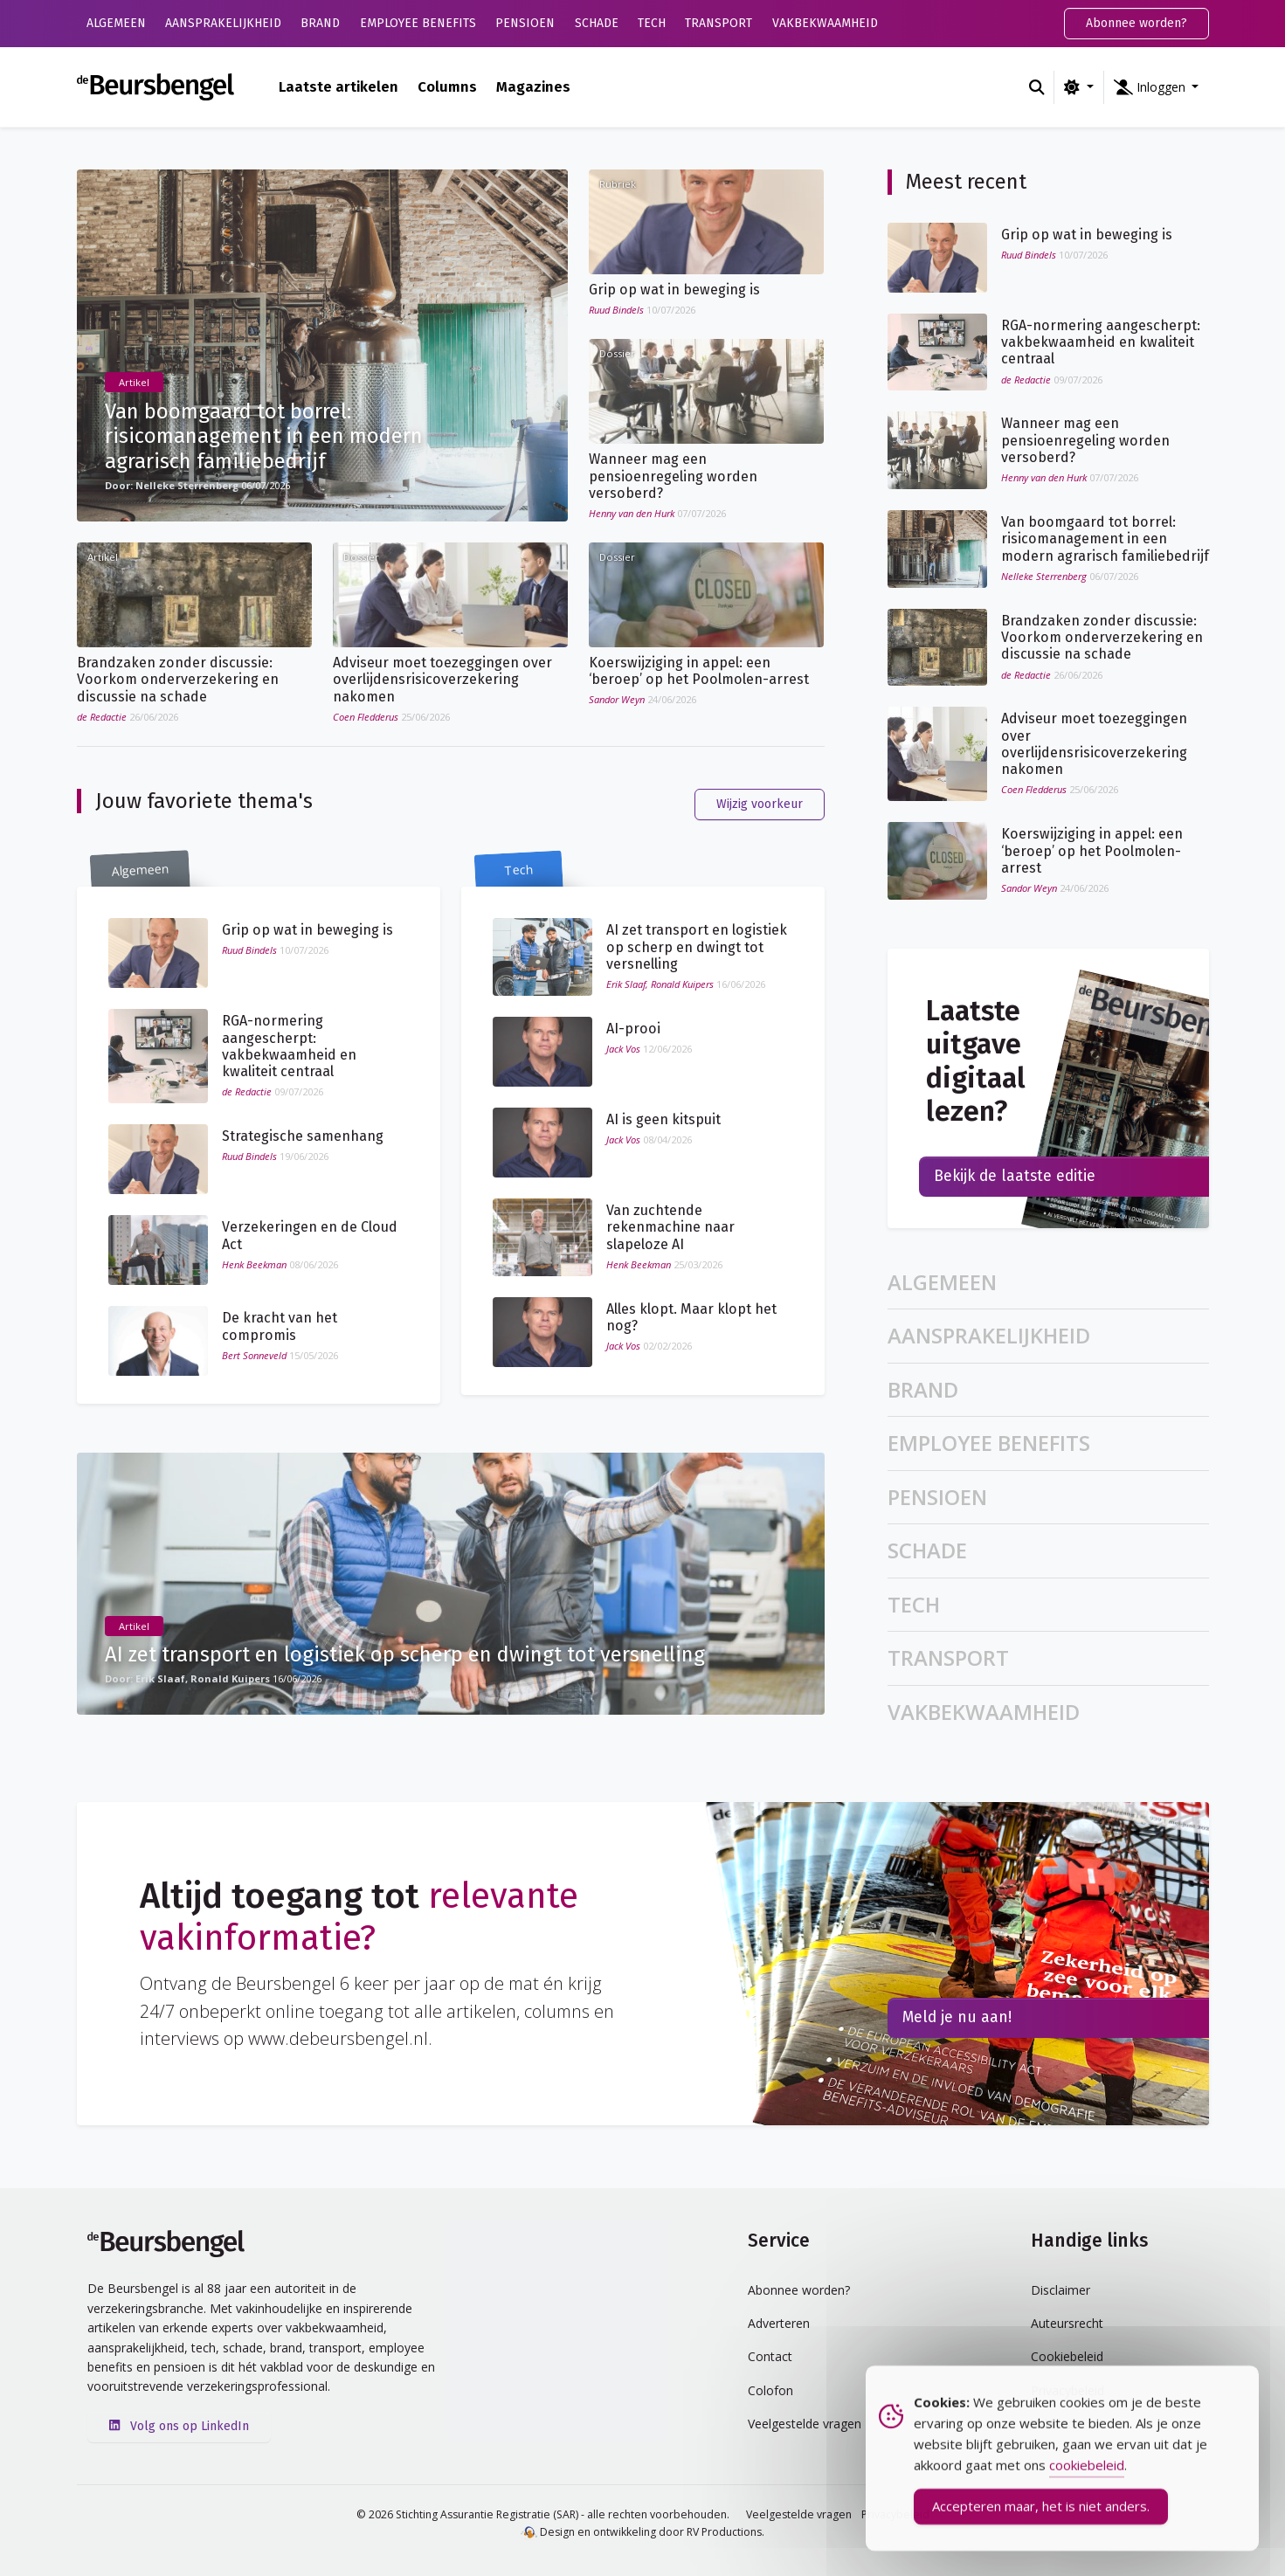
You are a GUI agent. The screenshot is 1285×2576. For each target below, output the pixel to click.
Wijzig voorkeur (759, 804)
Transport (718, 23)
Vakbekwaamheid (825, 23)
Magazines (533, 86)
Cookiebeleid (1067, 2356)
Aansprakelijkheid (223, 23)
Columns (447, 86)
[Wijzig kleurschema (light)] (1078, 87)
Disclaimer (1060, 2290)
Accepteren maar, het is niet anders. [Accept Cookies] (1041, 2534)
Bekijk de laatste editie (1014, 1176)
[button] (1156, 87)
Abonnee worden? (1136, 23)
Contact (770, 2356)
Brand (320, 23)
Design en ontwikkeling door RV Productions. (642, 2531)
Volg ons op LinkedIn (179, 2426)
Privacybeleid (1067, 2390)
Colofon (770, 2390)
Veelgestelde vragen (799, 2514)
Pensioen (525, 23)
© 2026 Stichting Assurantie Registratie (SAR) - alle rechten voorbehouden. (542, 2514)
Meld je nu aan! (957, 2017)
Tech (652, 23)
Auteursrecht (1067, 2323)
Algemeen (116, 23)
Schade (596, 23)
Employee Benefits (418, 23)
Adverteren (779, 2323)
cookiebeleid (1086, 2493)
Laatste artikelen (338, 86)
